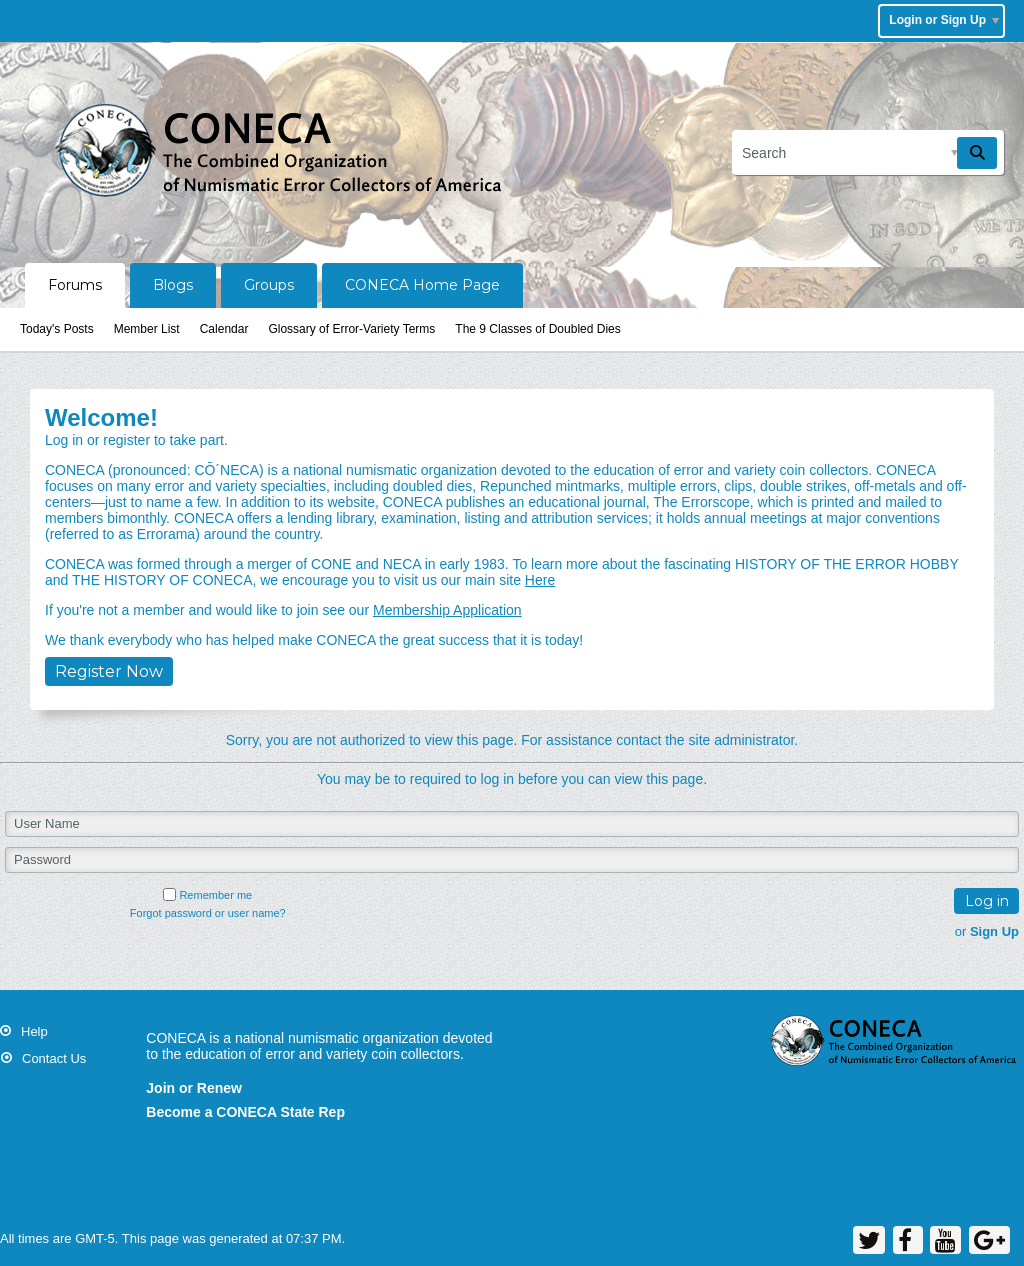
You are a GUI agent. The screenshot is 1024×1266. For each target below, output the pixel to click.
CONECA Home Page (422, 285)
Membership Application (447, 610)
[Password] (512, 860)
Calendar (224, 329)
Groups (269, 285)
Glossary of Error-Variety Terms (351, 329)
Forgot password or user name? (208, 913)
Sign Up (994, 931)
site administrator (742, 740)
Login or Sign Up (944, 20)
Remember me (207, 895)
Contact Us (54, 1058)
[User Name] (512, 824)
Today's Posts (57, 329)
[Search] (868, 152)
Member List (147, 329)
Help (34, 1031)
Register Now (109, 671)
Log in (987, 901)
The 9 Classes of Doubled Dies (537, 329)
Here (540, 580)
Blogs (173, 285)
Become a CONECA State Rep (245, 1112)
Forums (75, 285)
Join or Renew (194, 1088)
